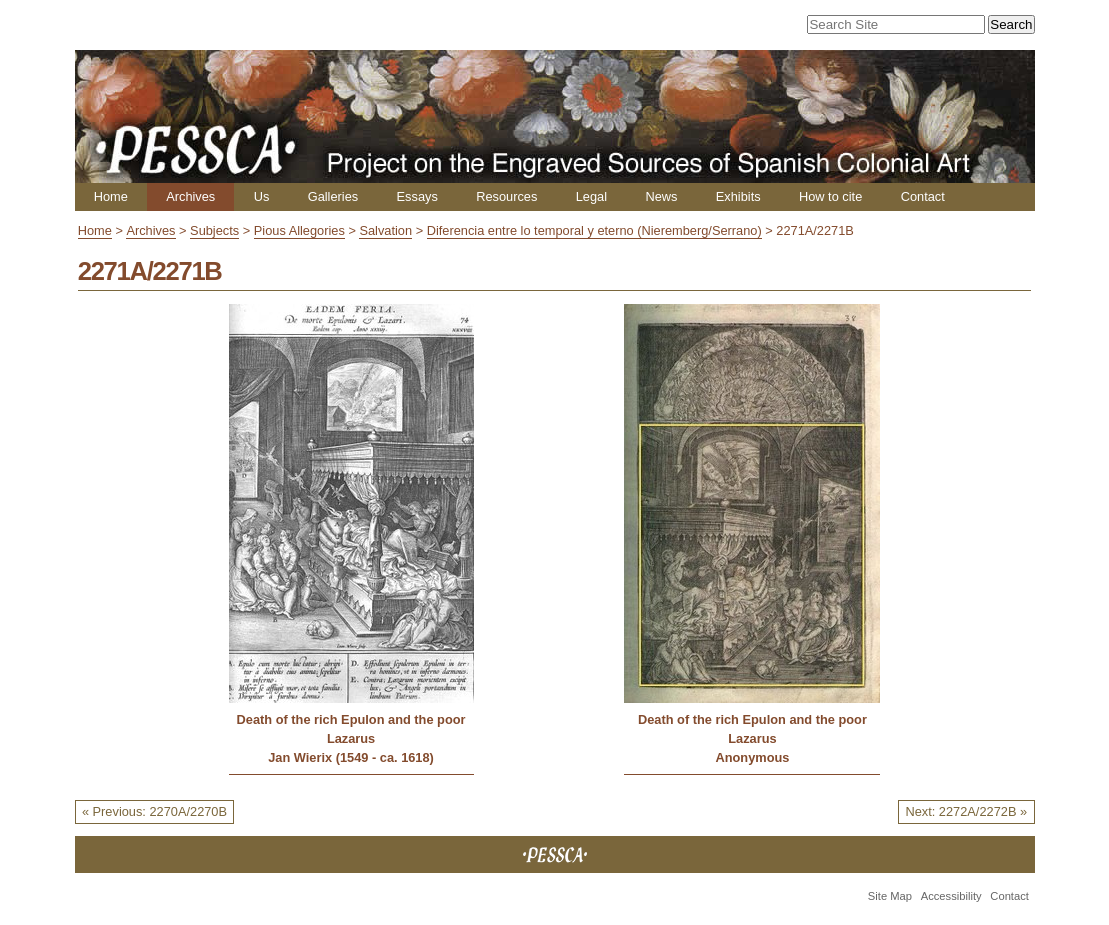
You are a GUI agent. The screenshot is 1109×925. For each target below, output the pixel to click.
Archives (190, 196)
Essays (417, 196)
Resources (506, 196)
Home (111, 196)
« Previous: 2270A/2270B (154, 811)
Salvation (385, 230)
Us (262, 196)
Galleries (333, 196)
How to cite (830, 196)
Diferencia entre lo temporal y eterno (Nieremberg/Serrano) (594, 230)
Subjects (214, 230)
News (661, 196)
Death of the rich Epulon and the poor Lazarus (351, 729)
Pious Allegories (299, 230)
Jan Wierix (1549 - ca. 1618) (351, 757)
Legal (591, 196)
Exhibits (738, 196)
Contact (923, 196)
